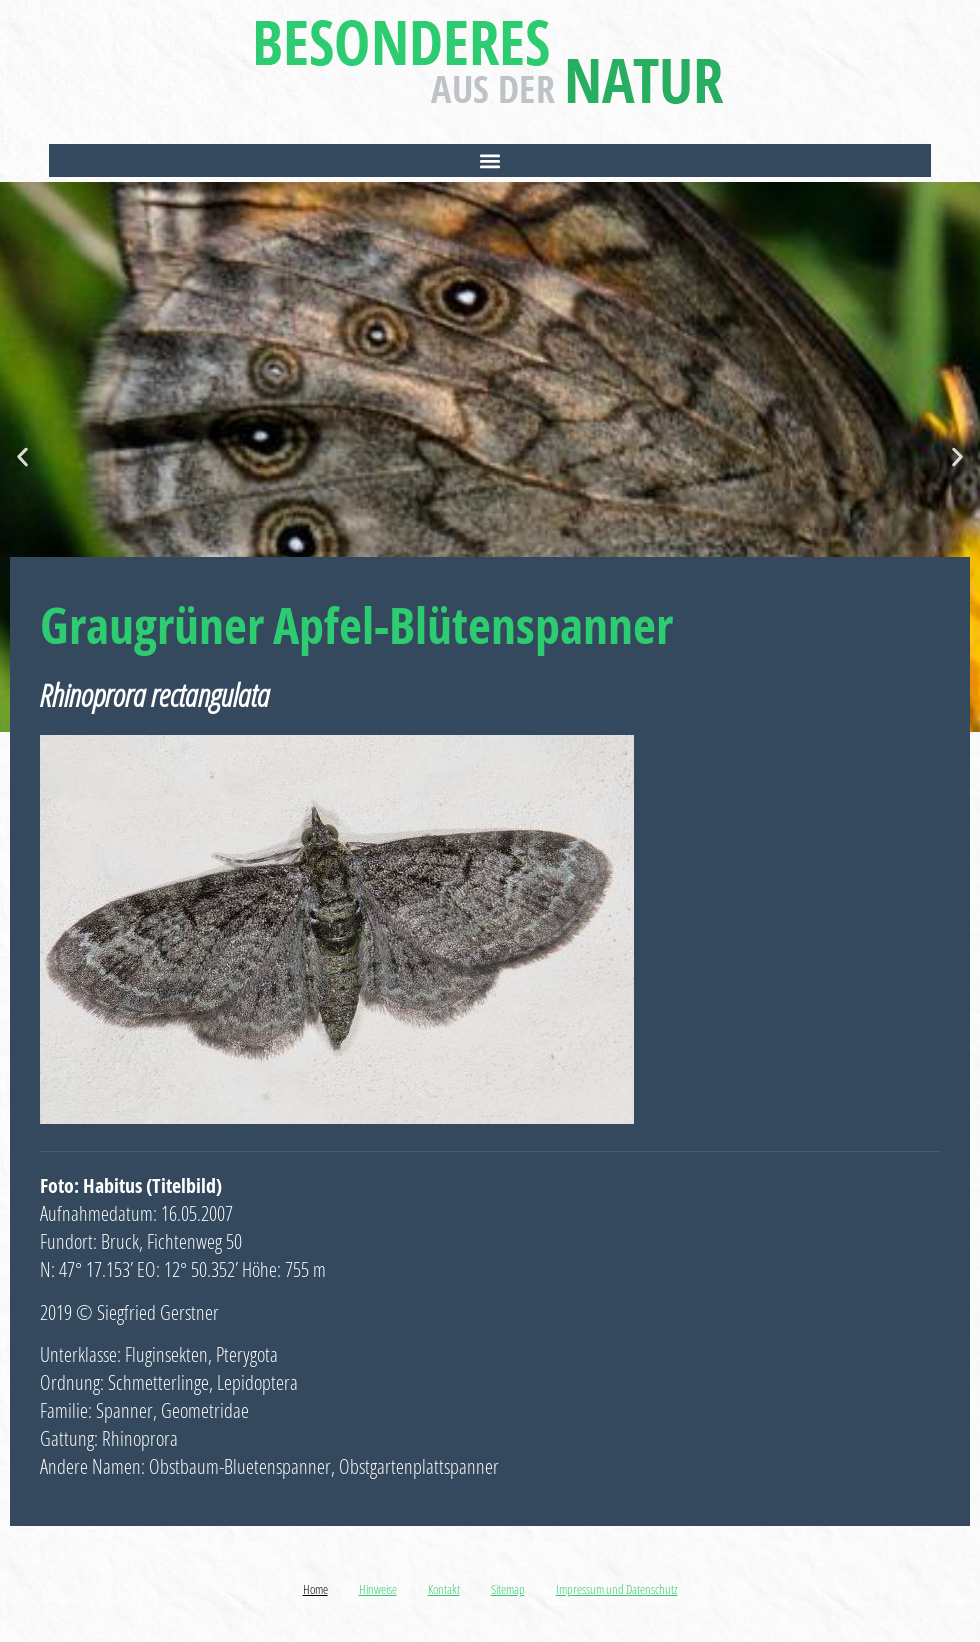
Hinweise (378, 1589)
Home (315, 1589)
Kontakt (444, 1589)
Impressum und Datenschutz (617, 1589)
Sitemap (508, 1589)
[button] (490, 160)
